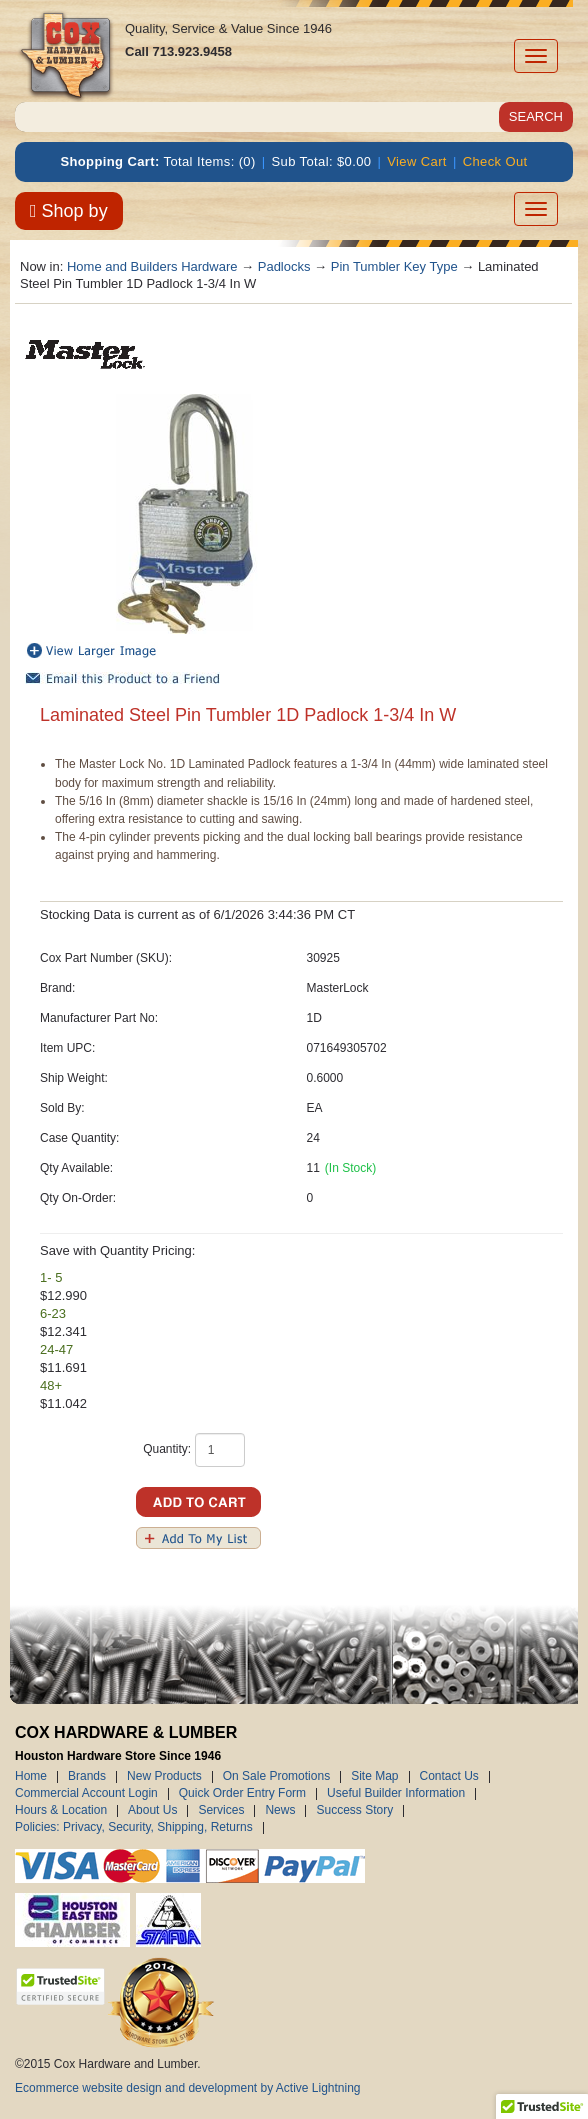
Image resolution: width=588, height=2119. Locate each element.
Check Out (495, 161)
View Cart (417, 161)
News (280, 1811)
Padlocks (284, 266)
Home (31, 1777)
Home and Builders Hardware (152, 266)
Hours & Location (61, 1811)
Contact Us (449, 1777)
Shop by (69, 211)
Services (221, 1811)
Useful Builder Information (396, 1794)
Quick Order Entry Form (242, 1794)
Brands (87, 1777)
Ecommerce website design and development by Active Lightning (188, 2088)
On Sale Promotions (276, 1777)
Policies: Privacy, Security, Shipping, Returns (134, 1828)
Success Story (354, 1811)
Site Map (374, 1777)
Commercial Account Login (86, 1794)
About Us (152, 1811)
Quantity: (167, 1449)
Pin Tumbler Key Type (394, 266)
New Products (164, 1777)
